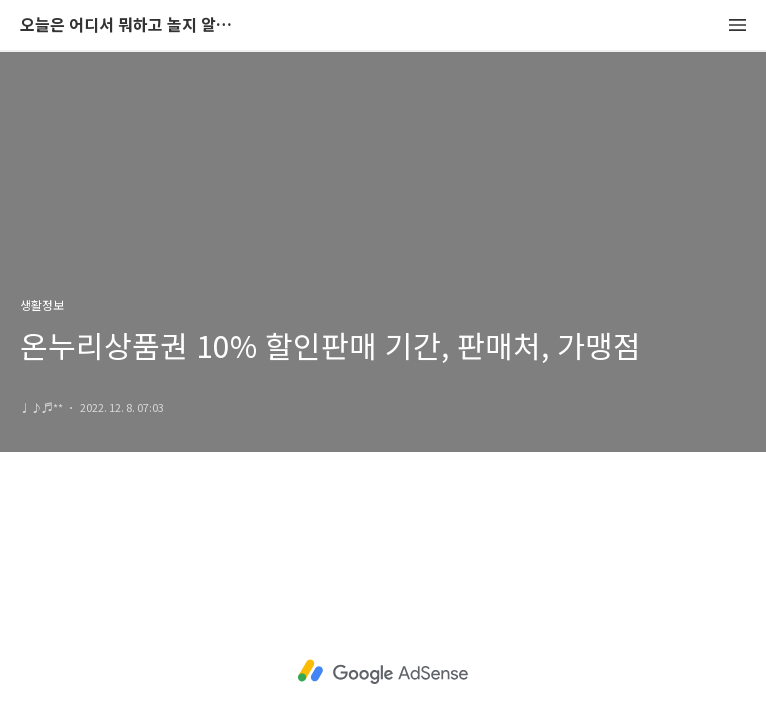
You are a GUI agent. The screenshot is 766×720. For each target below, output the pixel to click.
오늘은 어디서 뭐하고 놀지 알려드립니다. (130, 25)
